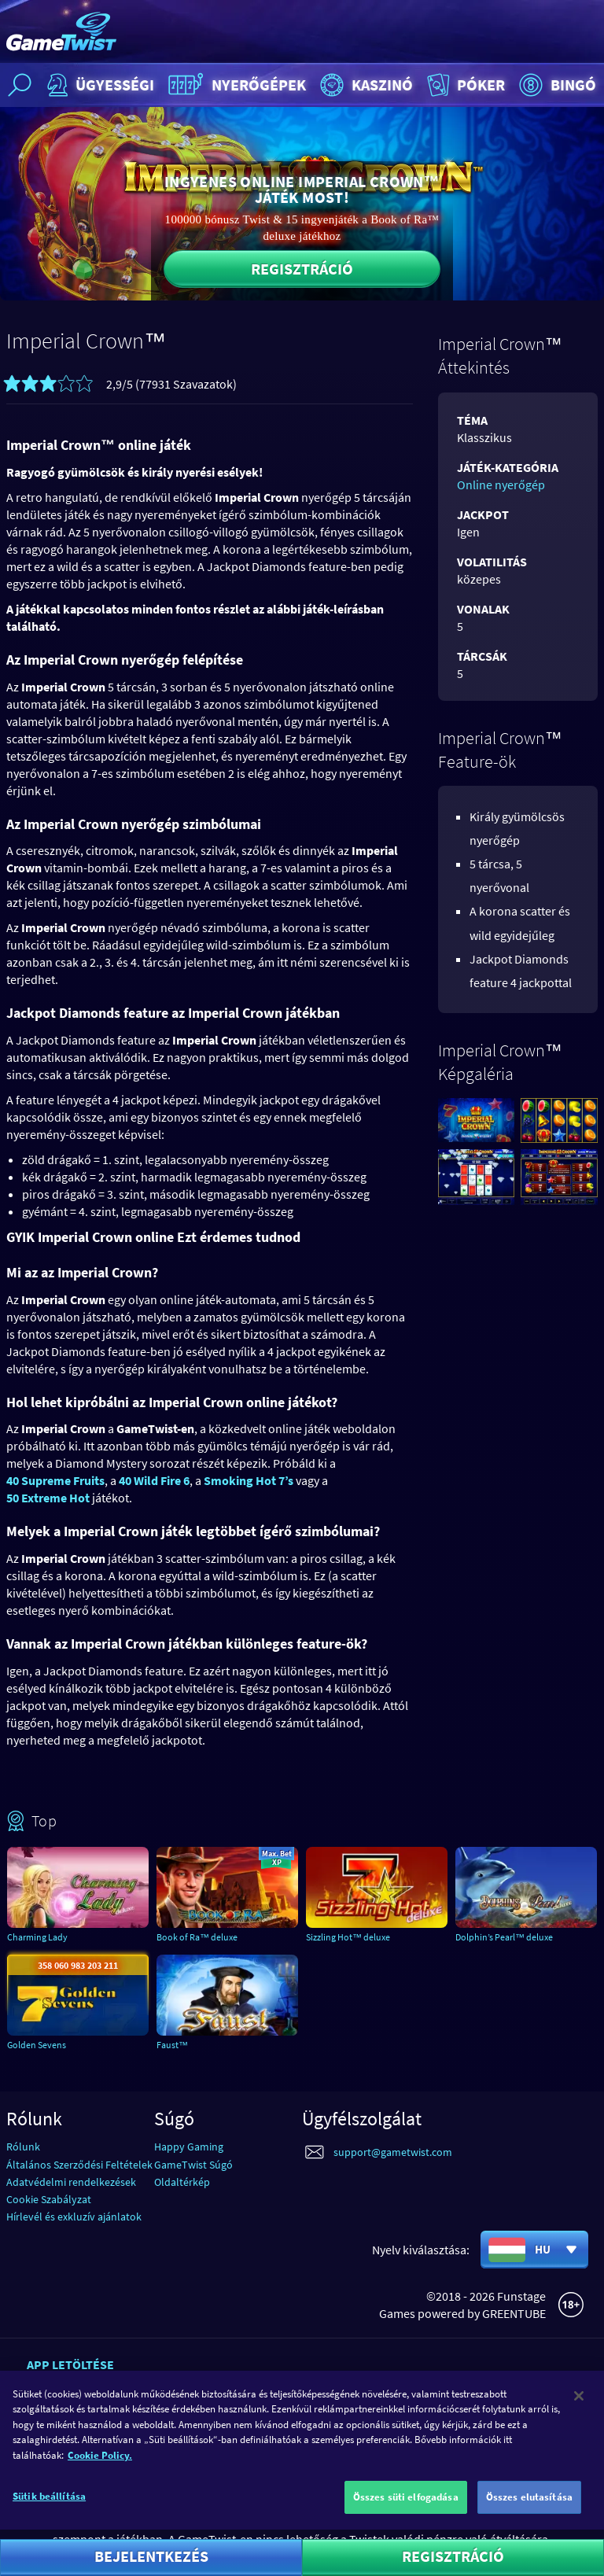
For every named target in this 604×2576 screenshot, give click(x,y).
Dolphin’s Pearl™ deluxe (504, 1937)
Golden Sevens (36, 2045)
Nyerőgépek (235, 85)
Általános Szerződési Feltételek (79, 2165)
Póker (464, 85)
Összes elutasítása (529, 2505)
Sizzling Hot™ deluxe (348, 1937)
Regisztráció (302, 268)
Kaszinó (364, 85)
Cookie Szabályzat (48, 2199)
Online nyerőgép (501, 484)
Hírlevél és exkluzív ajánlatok (74, 2216)
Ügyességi (98, 85)
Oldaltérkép (182, 2182)
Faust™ (172, 2045)
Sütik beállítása (49, 2505)
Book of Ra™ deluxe (197, 1937)
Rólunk (23, 2146)
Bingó (555, 85)
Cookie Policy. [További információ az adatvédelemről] (100, 2463)
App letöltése (70, 2364)
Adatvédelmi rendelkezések (71, 2182)
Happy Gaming (188, 2146)
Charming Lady (37, 1937)
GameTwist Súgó (193, 2165)
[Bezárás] (579, 2403)
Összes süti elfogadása (406, 2505)
